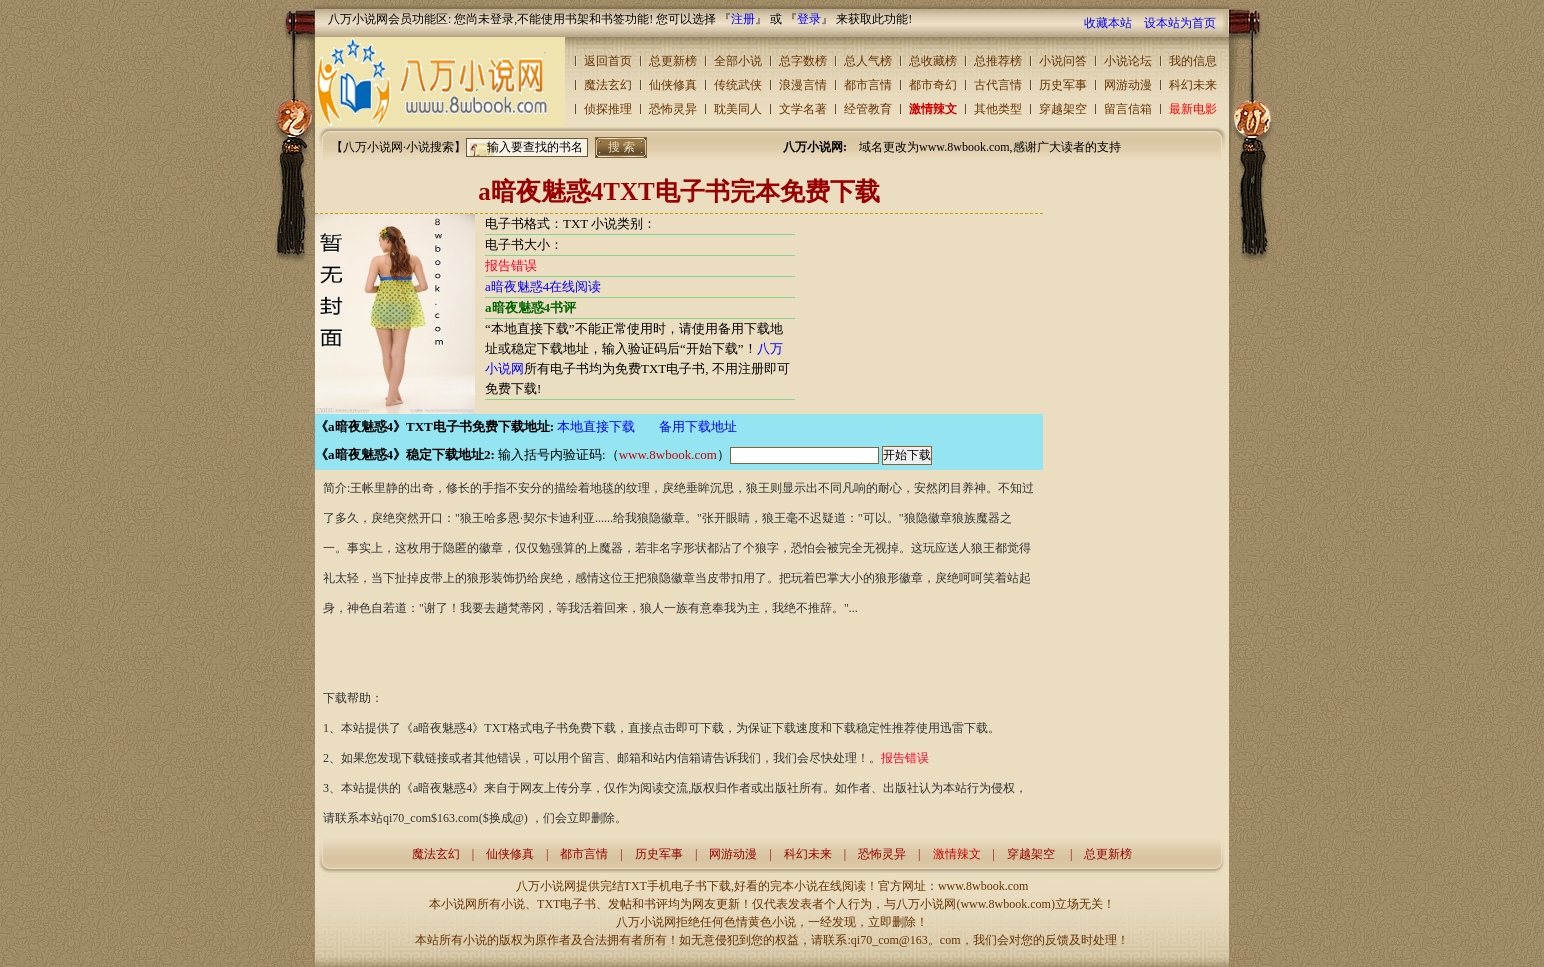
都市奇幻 (933, 85)
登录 (809, 19)
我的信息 (1193, 61)
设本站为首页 (1180, 23)
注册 (743, 19)
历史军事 (1063, 85)
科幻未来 (1193, 85)
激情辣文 (933, 109)
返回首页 (608, 61)
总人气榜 (868, 61)
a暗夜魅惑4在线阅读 (543, 286)
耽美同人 (738, 109)
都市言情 (868, 85)
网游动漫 (1128, 85)
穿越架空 (1063, 109)
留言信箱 (1128, 109)
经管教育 (868, 109)
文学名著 (803, 109)
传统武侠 (738, 85)
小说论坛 (1128, 61)
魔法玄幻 (608, 85)
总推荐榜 (998, 61)
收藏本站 (1108, 23)
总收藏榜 (933, 61)
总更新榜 (673, 61)
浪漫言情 (803, 85)
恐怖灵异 (673, 109)
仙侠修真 (673, 85)
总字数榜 (803, 61)
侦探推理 (608, 109)
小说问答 (1063, 61)
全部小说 (738, 61)
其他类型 (998, 109)
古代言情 (998, 85)
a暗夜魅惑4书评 (530, 307)
